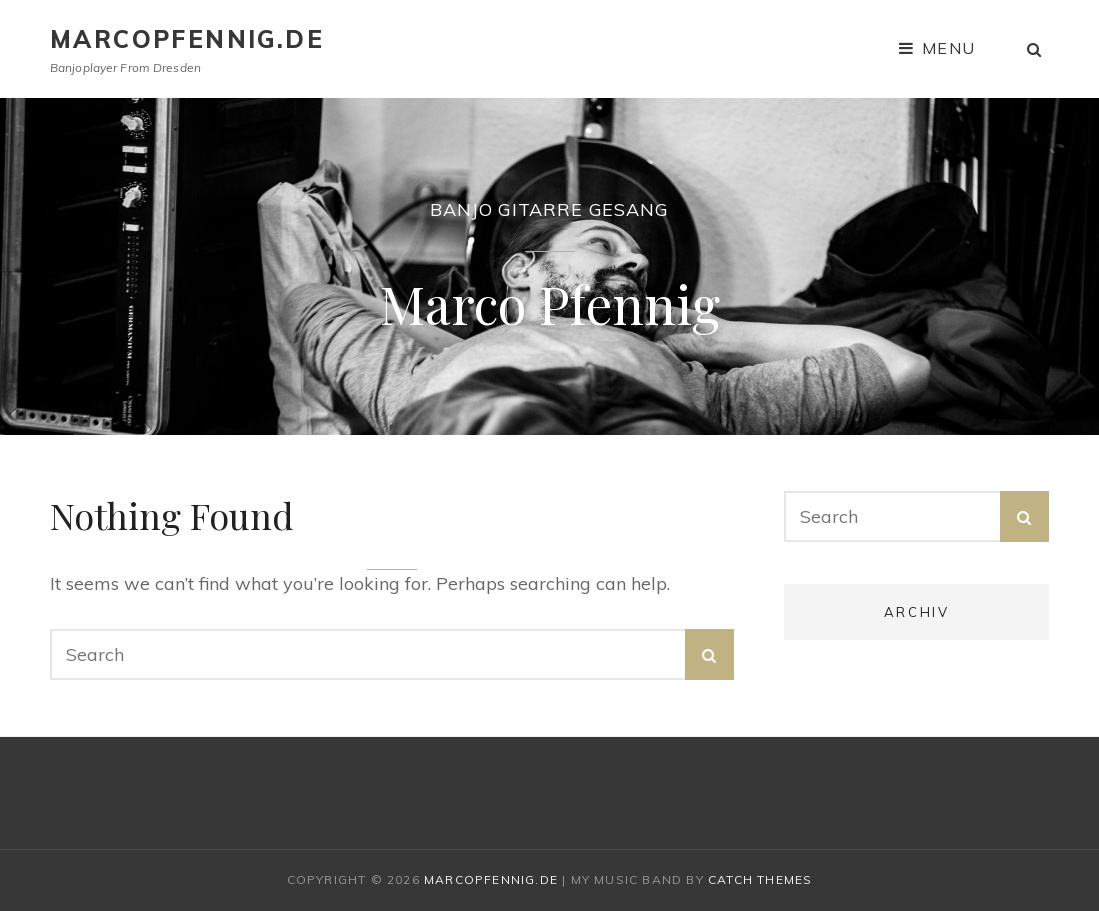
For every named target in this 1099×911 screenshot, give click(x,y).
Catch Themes (760, 879)
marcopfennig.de (187, 39)
